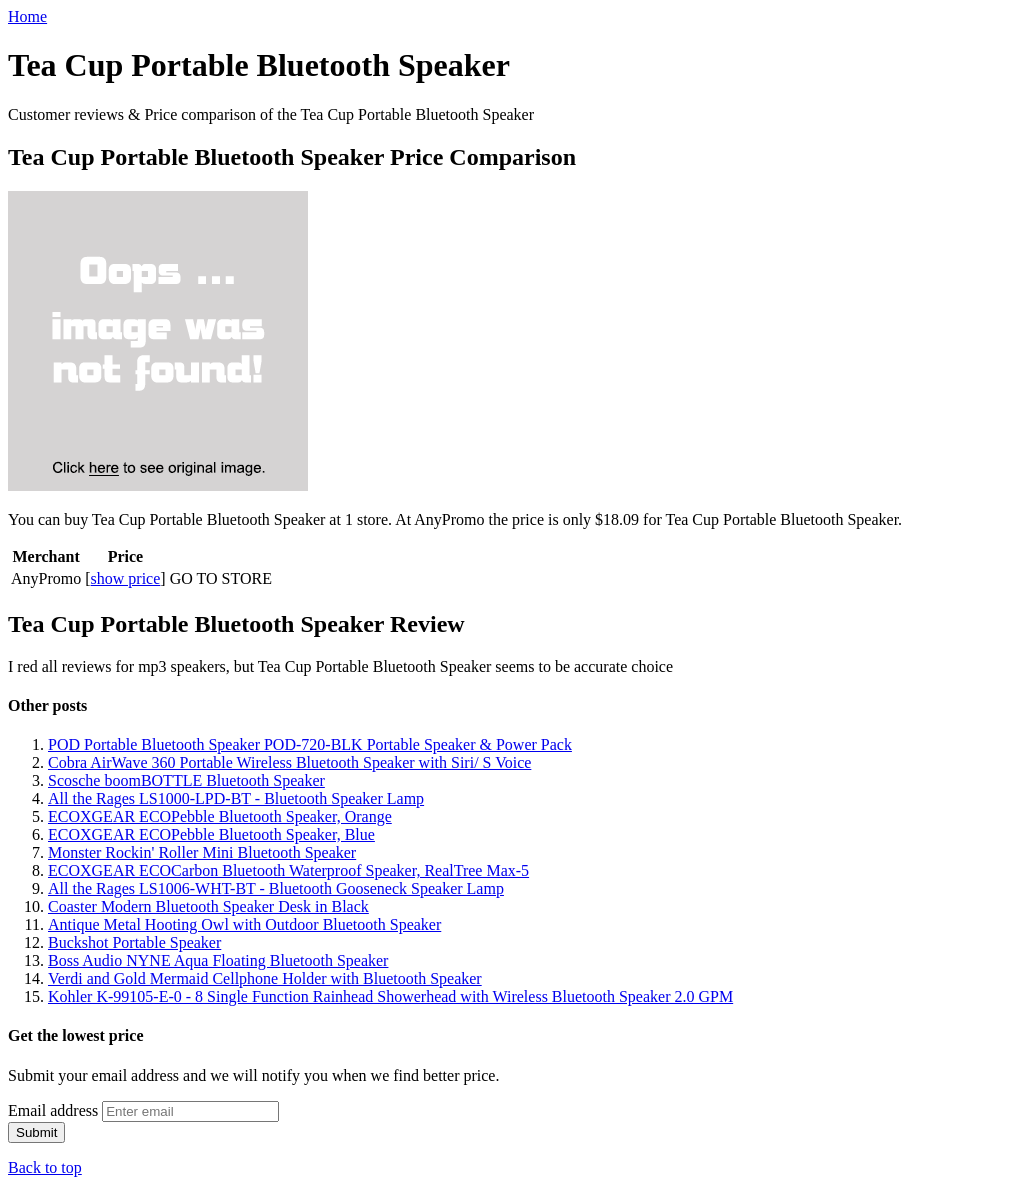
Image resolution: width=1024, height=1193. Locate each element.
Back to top (45, 1167)
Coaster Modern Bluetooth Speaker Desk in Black (208, 906)
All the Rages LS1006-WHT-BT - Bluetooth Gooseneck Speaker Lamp (276, 888)
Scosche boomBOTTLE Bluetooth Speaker (186, 780)
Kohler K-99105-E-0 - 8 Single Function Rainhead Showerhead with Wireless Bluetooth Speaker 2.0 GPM (390, 996)
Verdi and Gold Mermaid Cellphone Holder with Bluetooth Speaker (265, 978)
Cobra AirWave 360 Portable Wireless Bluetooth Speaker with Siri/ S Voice (289, 762)
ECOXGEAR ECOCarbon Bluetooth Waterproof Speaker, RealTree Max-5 (288, 870)
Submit (36, 1132)
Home (27, 16)
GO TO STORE (221, 578)
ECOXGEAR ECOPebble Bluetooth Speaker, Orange (220, 816)
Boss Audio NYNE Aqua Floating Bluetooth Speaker (218, 960)
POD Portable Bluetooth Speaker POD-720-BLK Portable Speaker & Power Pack (310, 744)
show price (126, 578)
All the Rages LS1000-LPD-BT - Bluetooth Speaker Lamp (236, 798)
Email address (53, 1110)
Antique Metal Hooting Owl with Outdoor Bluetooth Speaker (244, 924)
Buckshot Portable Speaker (134, 942)
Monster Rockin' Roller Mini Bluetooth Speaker (202, 852)
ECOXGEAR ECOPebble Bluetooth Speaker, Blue (211, 834)
